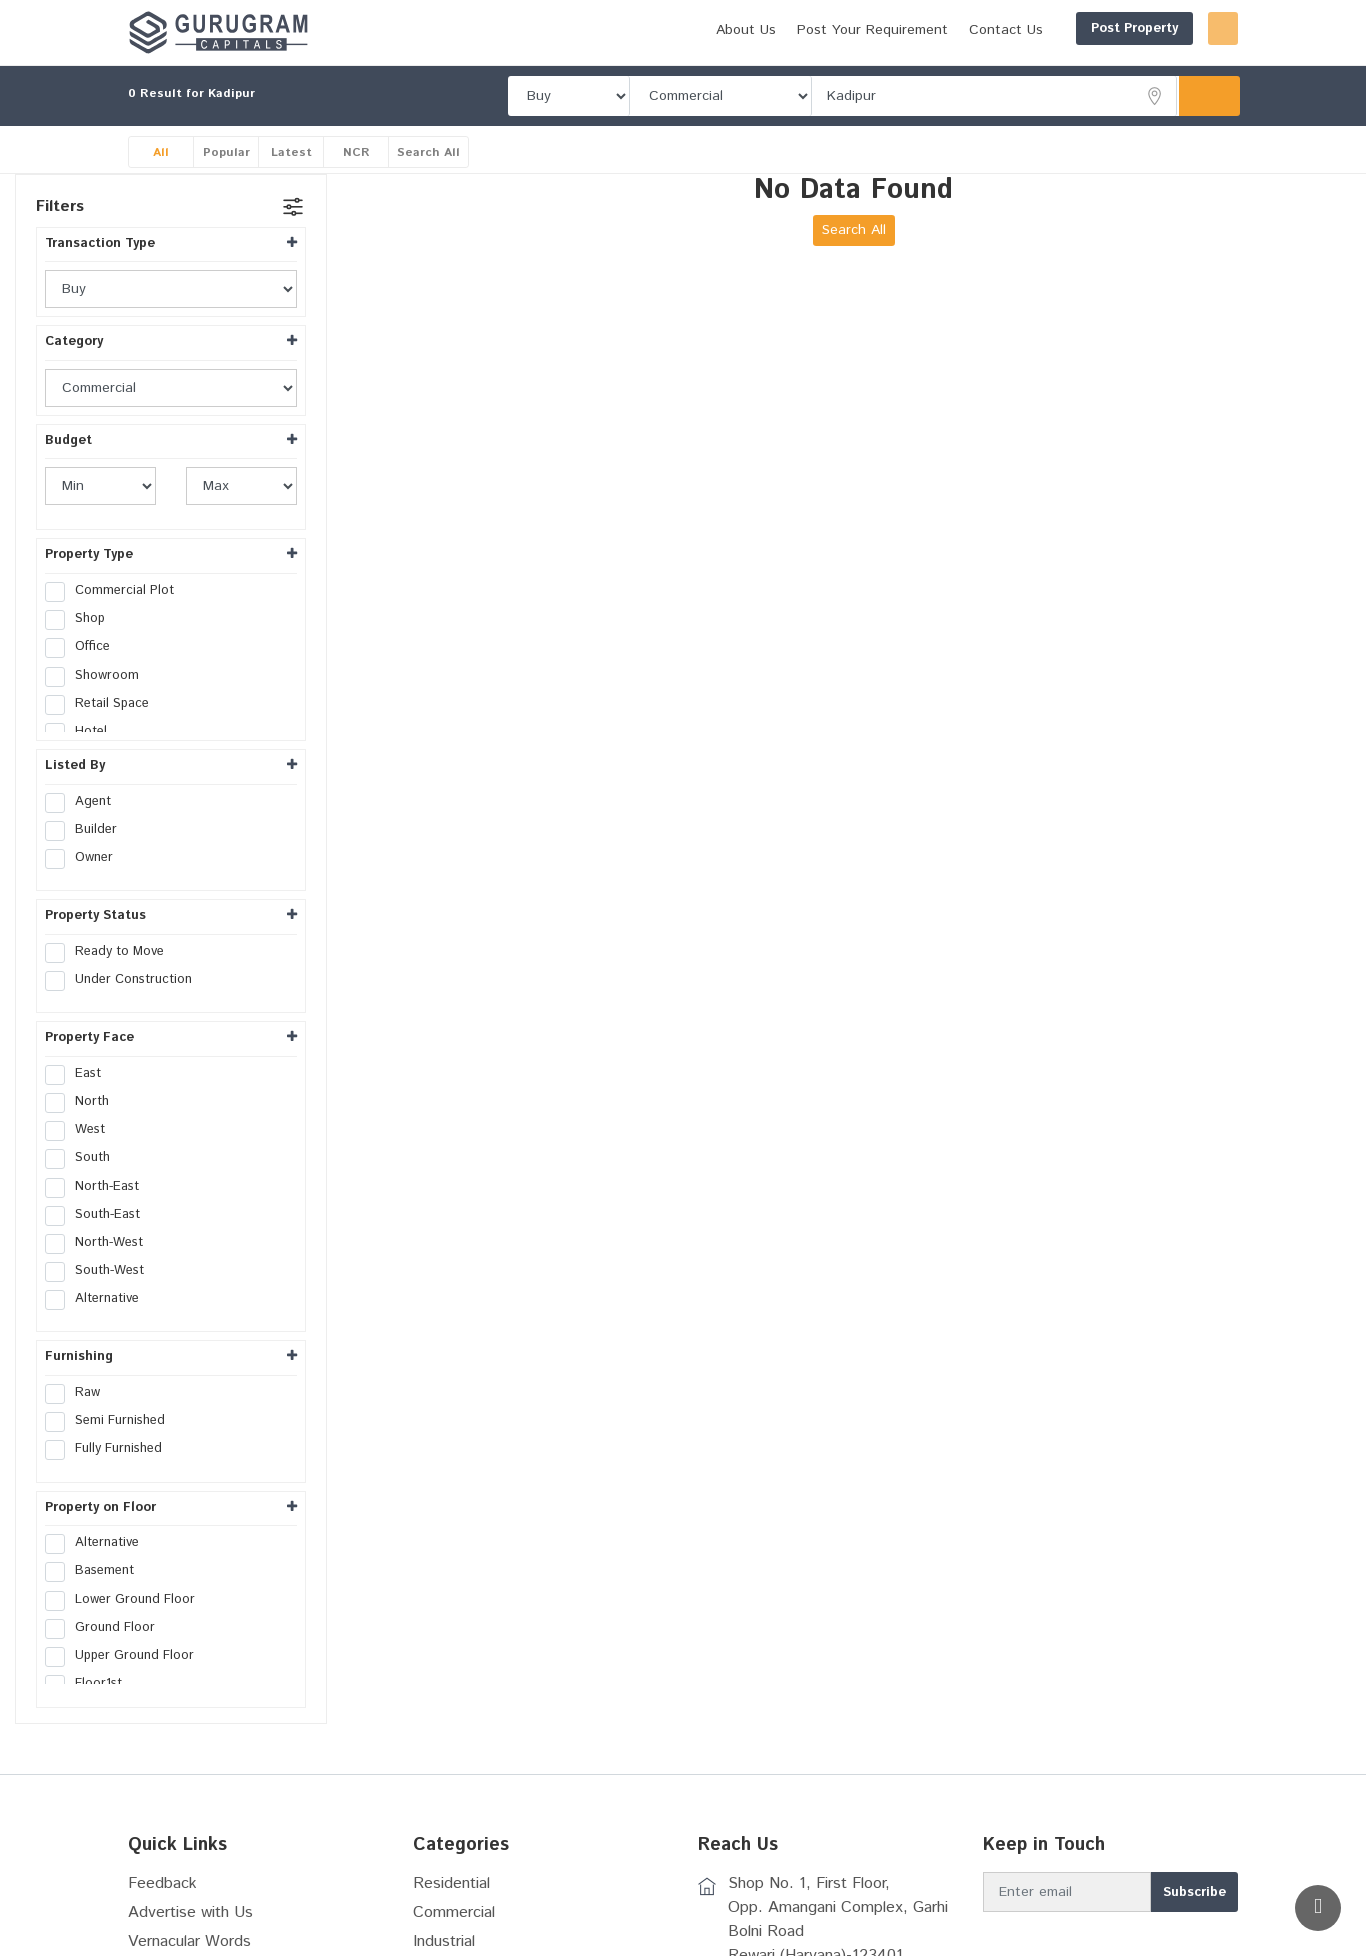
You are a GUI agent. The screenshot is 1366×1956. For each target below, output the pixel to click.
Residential (451, 1883)
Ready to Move (111, 952)
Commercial (454, 1912)
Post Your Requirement (776, 30)
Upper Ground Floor (126, 1656)
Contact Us (910, 30)
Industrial (444, 1941)
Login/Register (1175, 28)
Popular (226, 152)
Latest (291, 152)
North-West (100, 1243)
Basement (96, 1571)
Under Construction (125, 980)
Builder (87, 830)
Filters (60, 206)
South (84, 1158)
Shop (81, 619)
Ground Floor (106, 1628)
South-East (99, 1215)
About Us (650, 30)
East (79, 1074)
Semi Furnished (111, 1421)
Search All (428, 152)
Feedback (162, 1883)
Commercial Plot (116, 591)
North (83, 1102)
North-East (98, 1187)
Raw (79, 1393)
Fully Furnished (110, 1449)
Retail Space (103, 704)
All (161, 152)
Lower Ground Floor (126, 1600)
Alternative (98, 1299)
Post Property (1038, 28)
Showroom (98, 676)
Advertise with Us (190, 1912)
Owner (85, 858)
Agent (84, 802)
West (81, 1130)
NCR (356, 152)
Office (84, 647)
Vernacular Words (189, 1941)
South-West (101, 1271)
